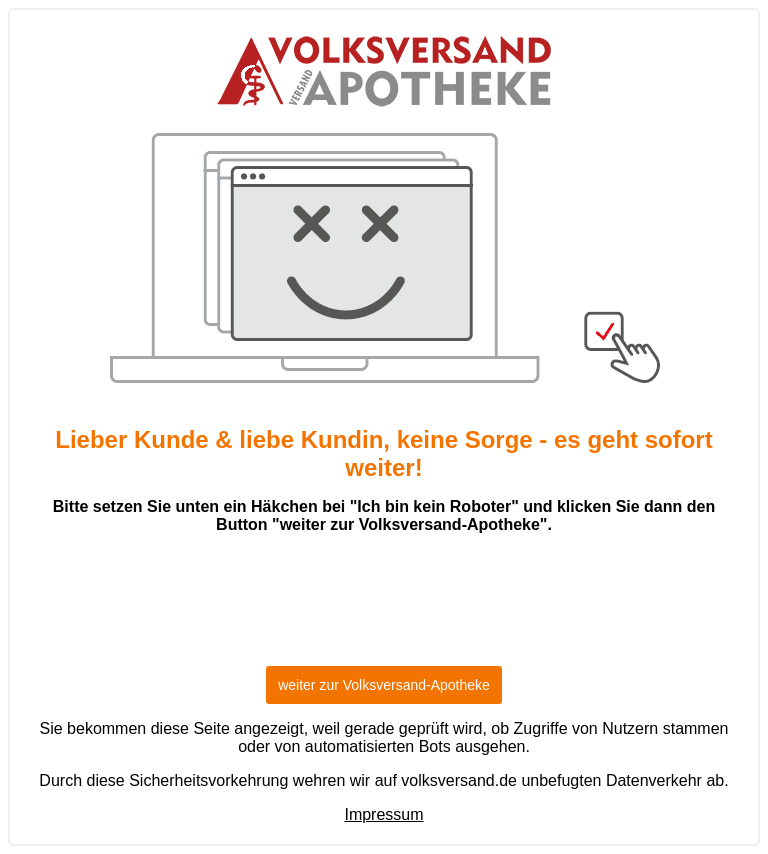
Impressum (383, 814)
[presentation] (384, 609)
